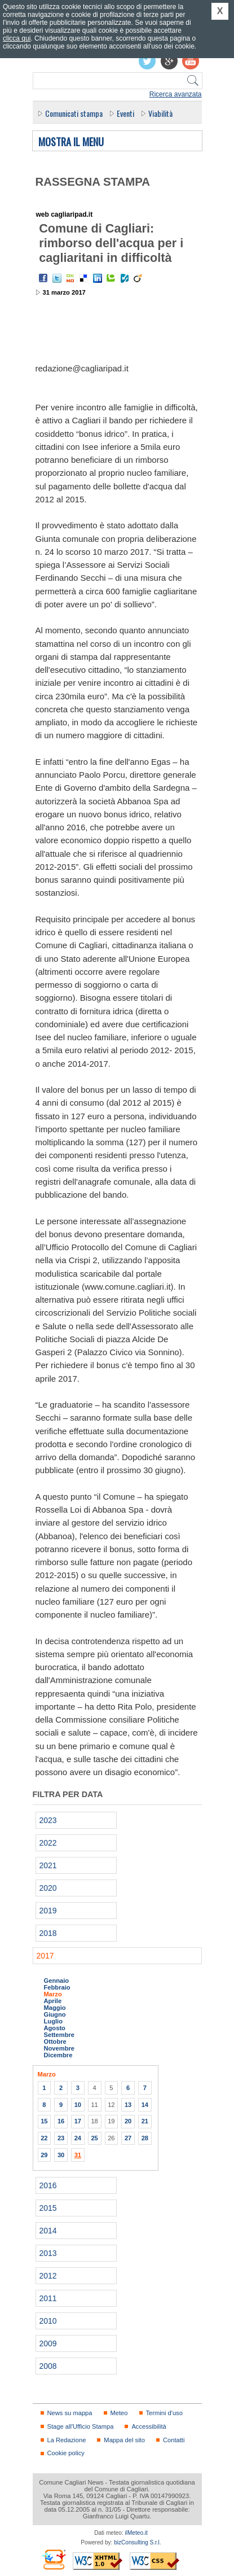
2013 (48, 2253)
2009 (48, 2343)
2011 (48, 2298)
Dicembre (58, 2055)
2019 (48, 1910)
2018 (48, 1933)
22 (44, 2138)
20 (128, 2121)
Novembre (59, 2048)
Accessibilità (148, 2426)
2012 (48, 2275)
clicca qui (16, 38)
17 (77, 2121)
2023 (48, 1820)
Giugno (55, 2014)
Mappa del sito (124, 2440)
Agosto (54, 2028)
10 (77, 2104)
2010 (48, 2320)
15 (44, 2121)
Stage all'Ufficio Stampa (80, 2426)
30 (61, 2155)
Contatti (173, 2440)
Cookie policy (66, 2453)
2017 (45, 1955)
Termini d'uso (164, 2412)
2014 (48, 2230)
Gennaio (56, 1980)
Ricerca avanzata (175, 94)
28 (145, 2138)
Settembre (59, 2034)
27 (128, 2138)
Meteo (119, 2412)
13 (128, 2104)
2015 (48, 2208)
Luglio (53, 2021)
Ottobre (55, 2041)
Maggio (55, 2007)
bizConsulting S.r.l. (137, 2542)
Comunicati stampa (74, 113)
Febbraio (57, 1987)
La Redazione (66, 2440)
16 (61, 2121)
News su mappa (69, 2412)
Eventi (125, 113)
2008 (48, 2366)
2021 (48, 1865)
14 (145, 2104)
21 (145, 2121)
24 (77, 2138)
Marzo (53, 1994)
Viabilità (160, 113)
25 (94, 2138)
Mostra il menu (71, 142)
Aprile (53, 2000)
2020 (48, 1887)
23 (61, 2138)
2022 (48, 1842)
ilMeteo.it (136, 2533)
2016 (48, 2185)
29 (44, 2155)
